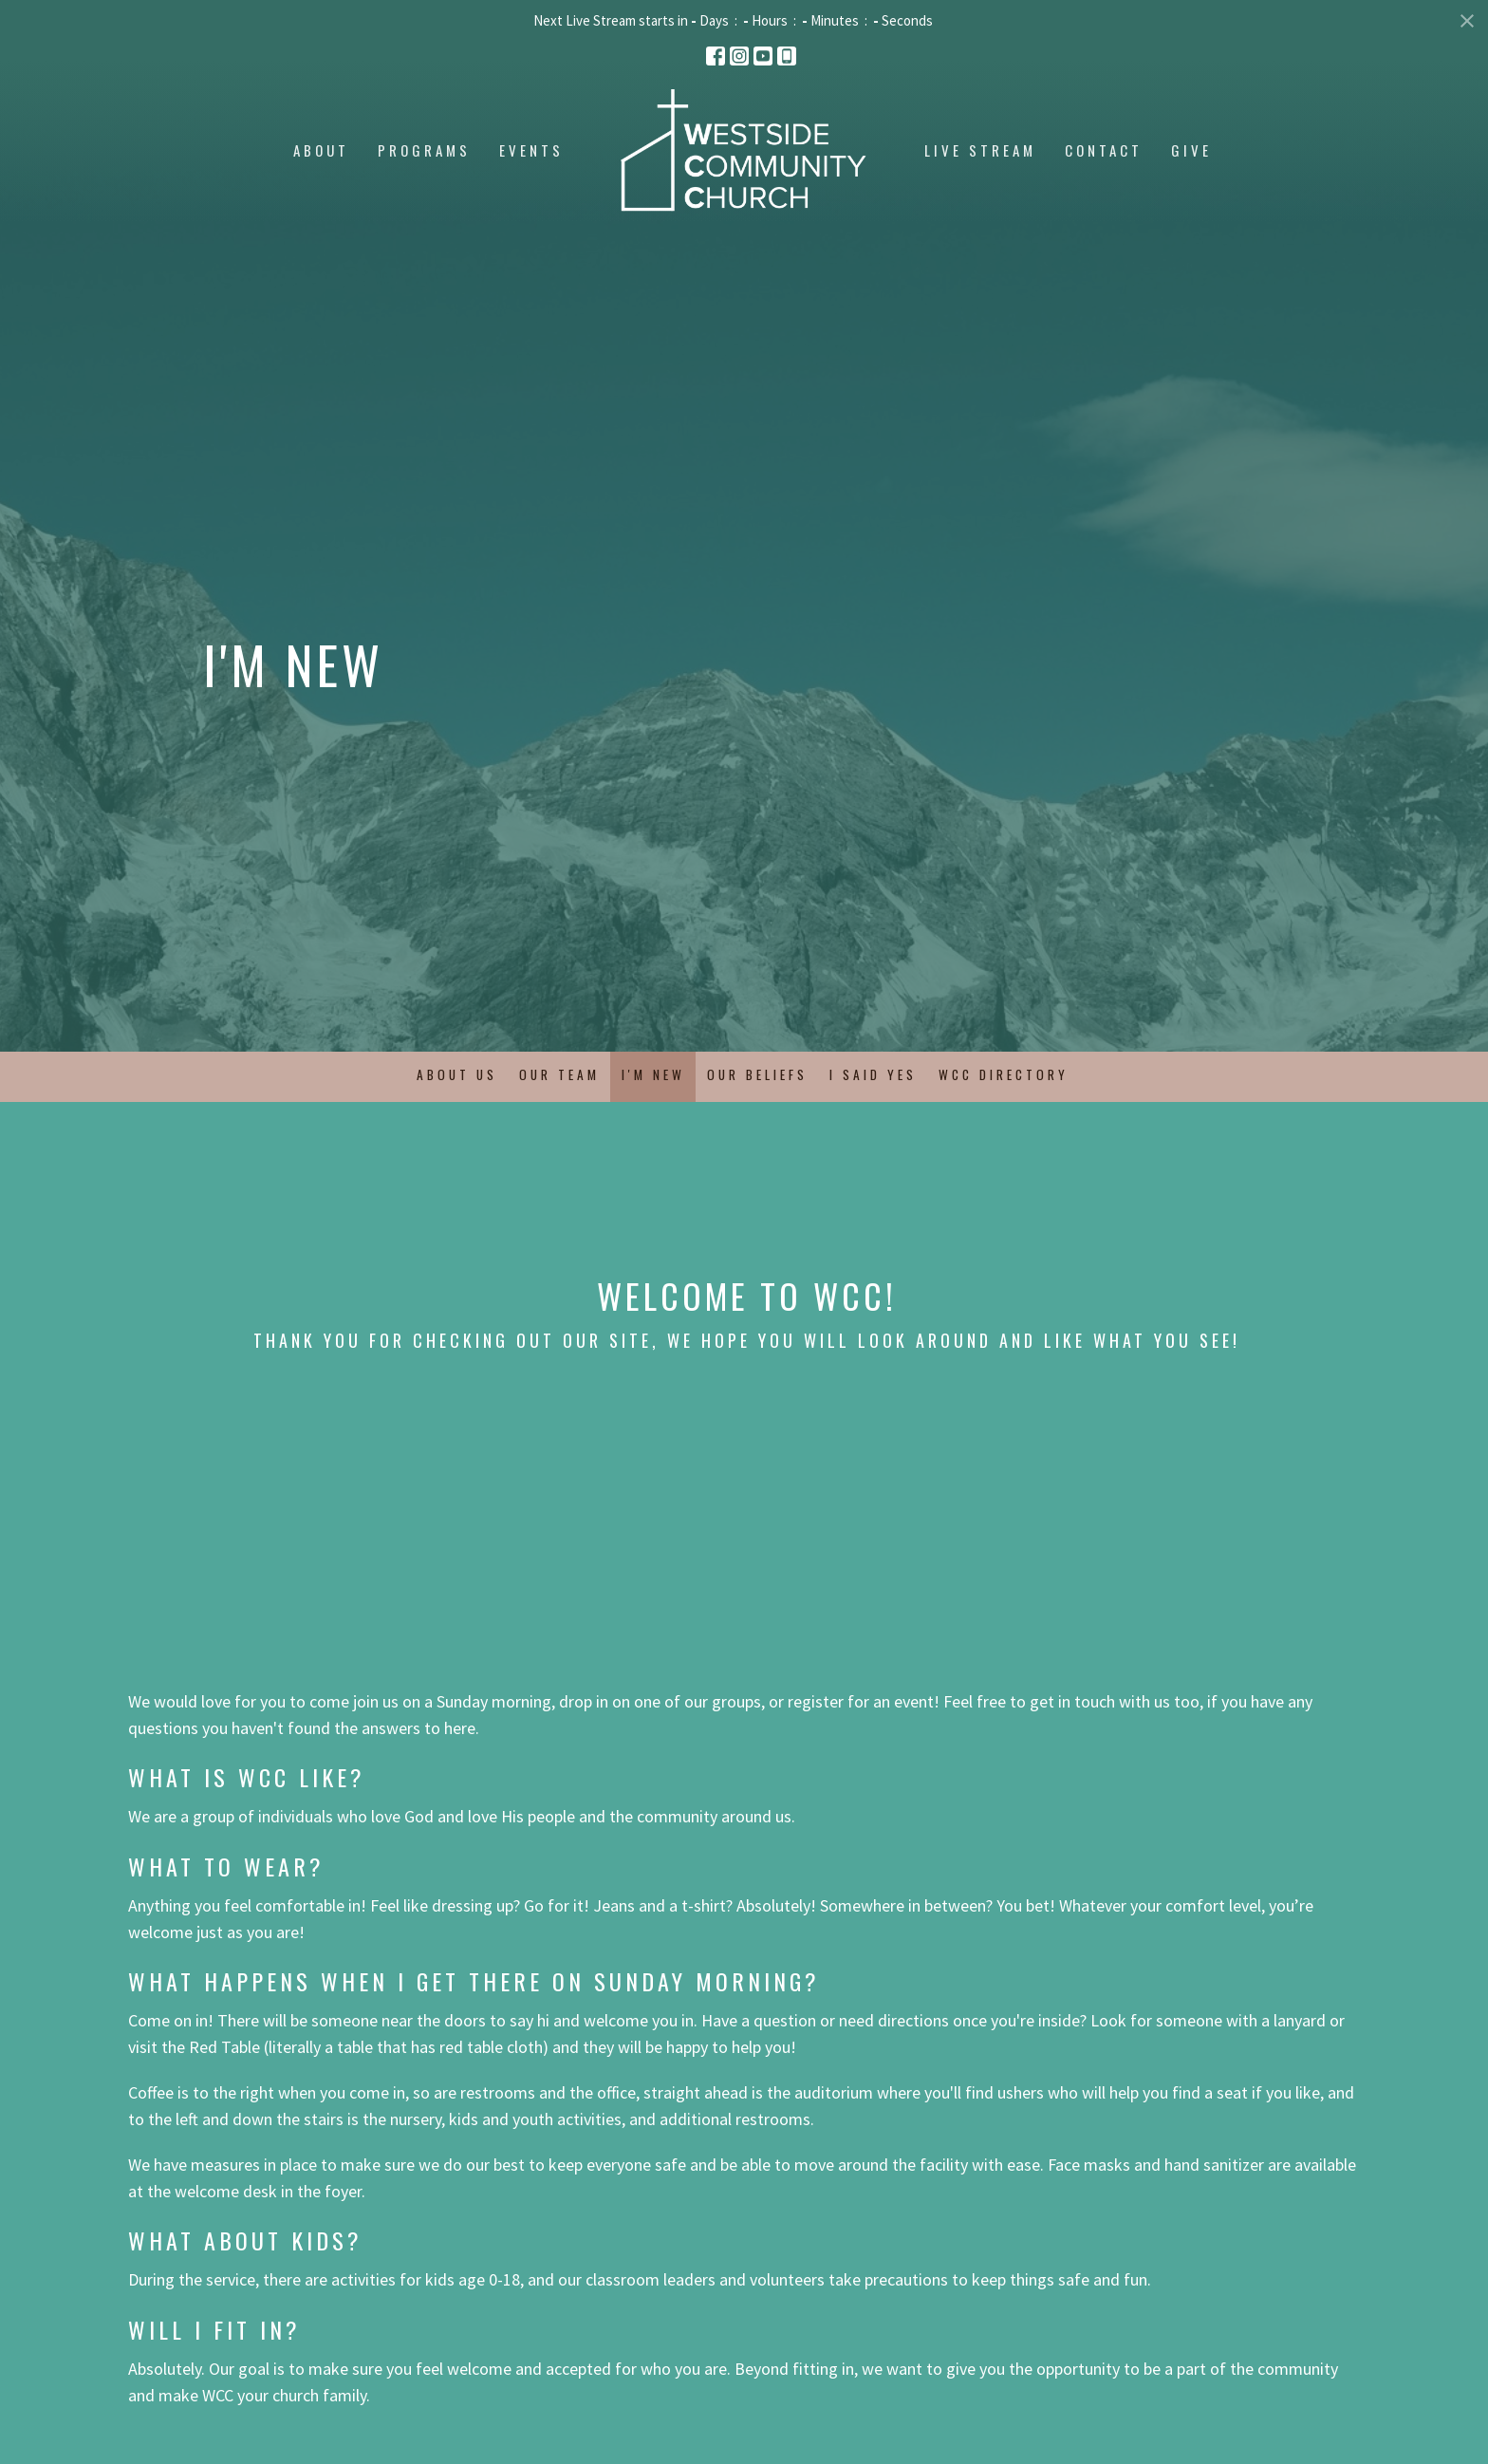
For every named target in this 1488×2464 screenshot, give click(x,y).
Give (1191, 150)
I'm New (653, 1074)
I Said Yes (873, 1074)
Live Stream (980, 150)
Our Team (559, 1074)
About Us (457, 1074)
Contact (1104, 150)
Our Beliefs (757, 1074)
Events (531, 150)
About (321, 150)
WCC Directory (1004, 1074)
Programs (424, 150)
